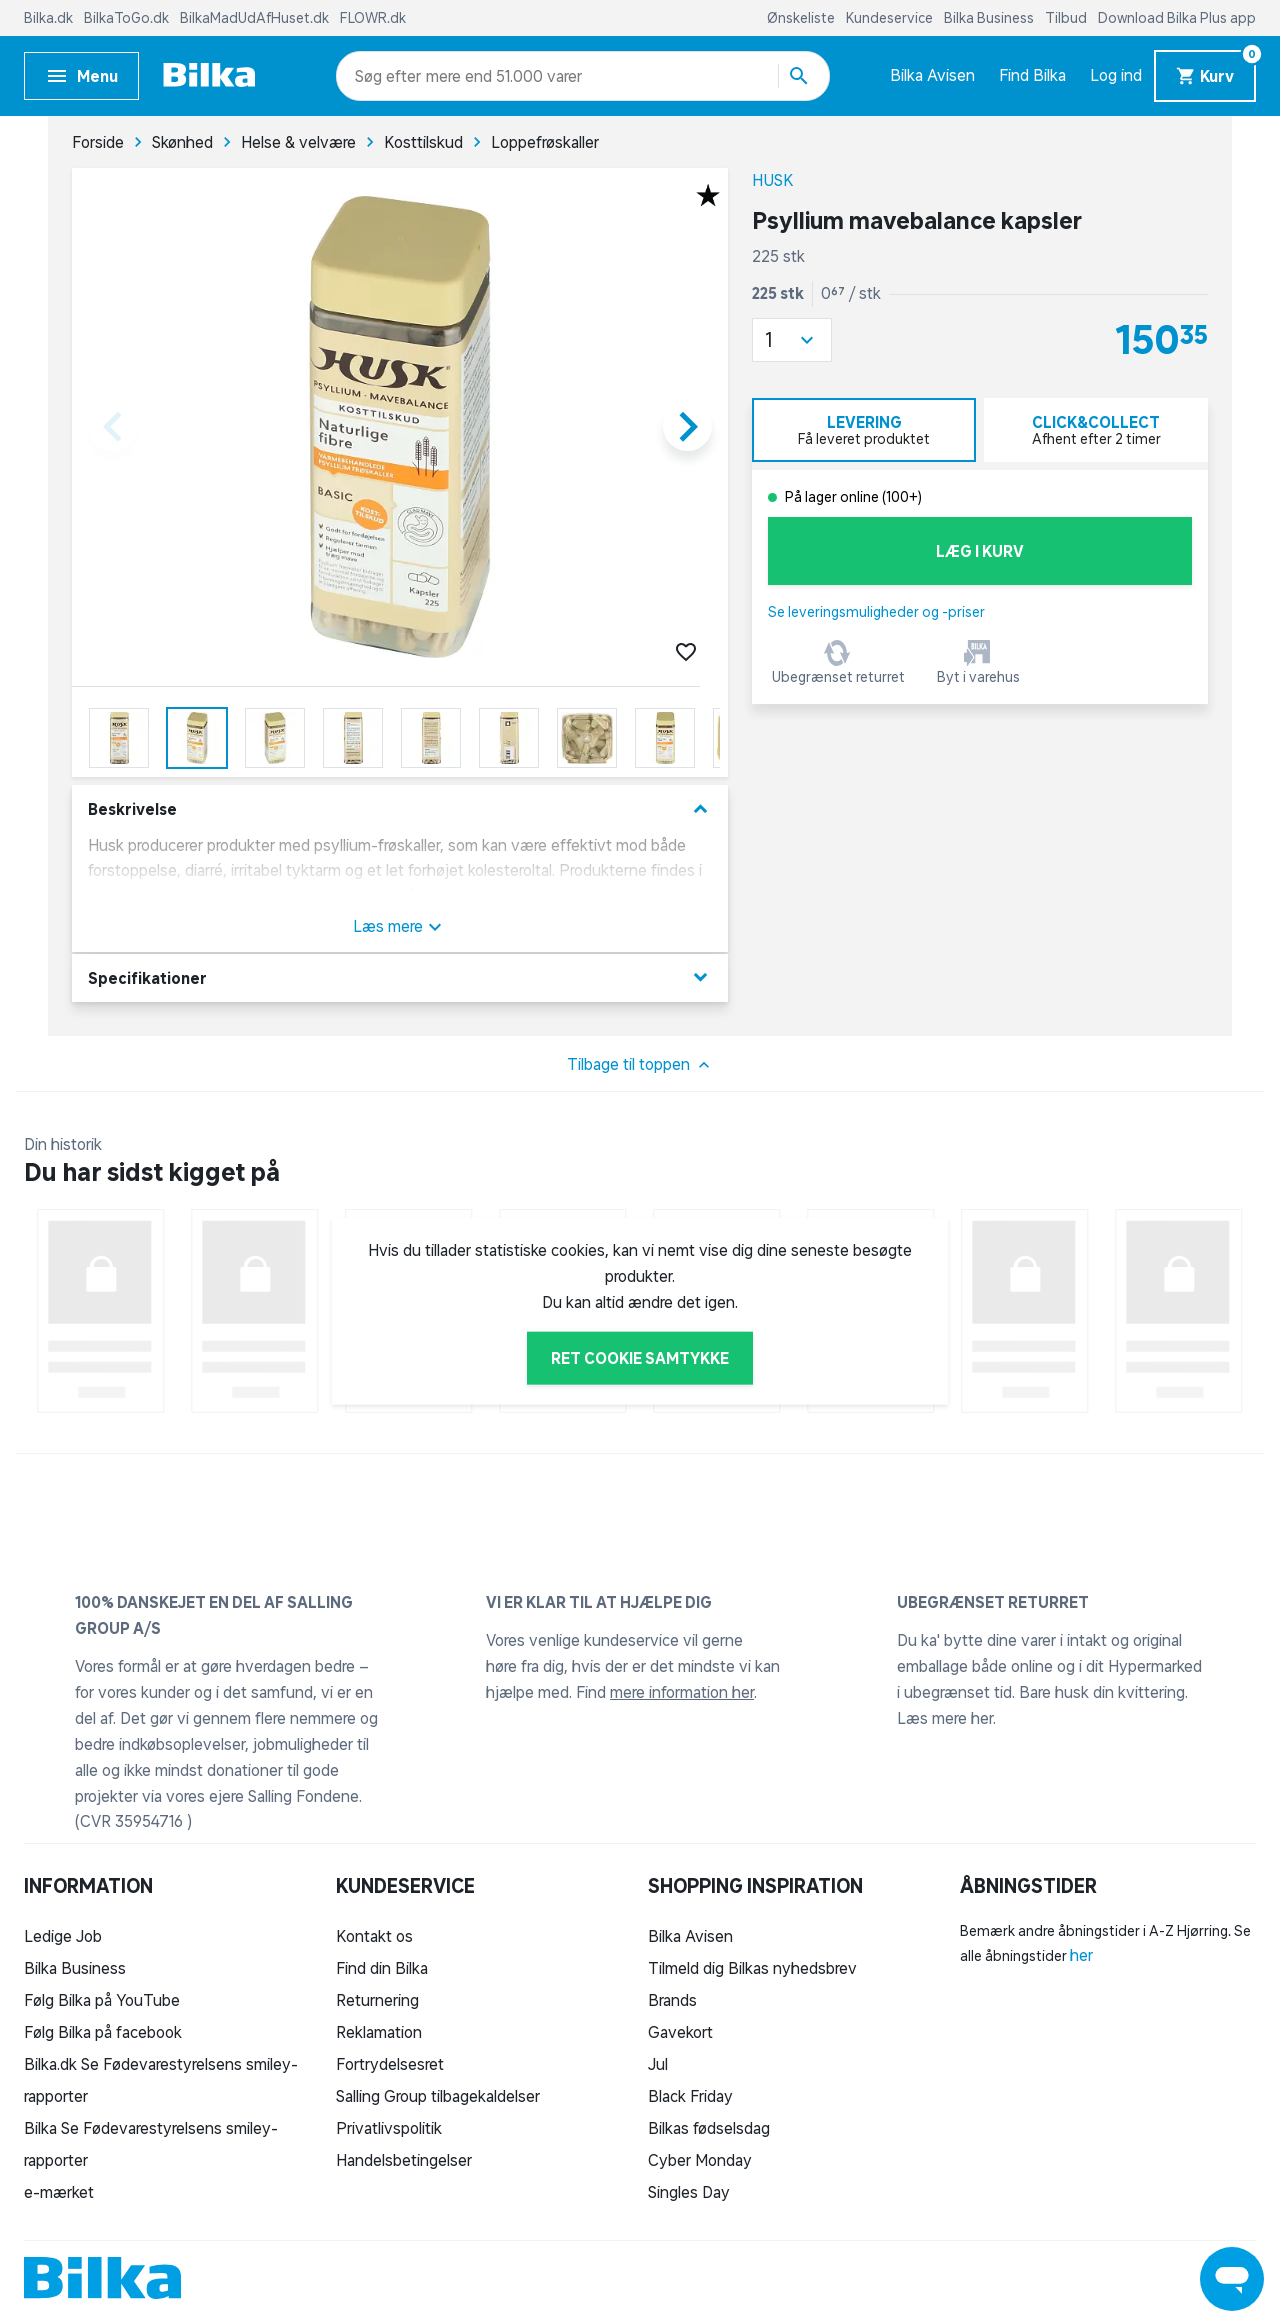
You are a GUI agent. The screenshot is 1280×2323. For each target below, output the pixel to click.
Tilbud (1067, 18)
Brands (672, 2000)
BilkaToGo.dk (128, 18)
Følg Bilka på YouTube (102, 2000)
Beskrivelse (400, 809)
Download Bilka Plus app (1177, 18)
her (1081, 1955)
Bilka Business (990, 18)
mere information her (682, 1692)
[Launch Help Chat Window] (1232, 2279)
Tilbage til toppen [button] (640, 1065)
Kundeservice (891, 18)
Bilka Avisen (932, 75)
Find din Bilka (382, 1968)
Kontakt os (374, 1936)
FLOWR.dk (373, 18)
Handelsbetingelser (404, 2160)
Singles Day (689, 2192)
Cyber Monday (700, 2160)
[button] (792, 340)
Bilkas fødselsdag (709, 2128)
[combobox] (390, 76)
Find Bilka (1032, 75)
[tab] (864, 430)
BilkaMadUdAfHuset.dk (256, 18)
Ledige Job (63, 1936)
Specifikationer (400, 977)
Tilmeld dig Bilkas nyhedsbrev (752, 1968)
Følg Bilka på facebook (103, 2032)
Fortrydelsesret (390, 2064)
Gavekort (680, 2032)
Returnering (377, 2000)
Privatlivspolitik (389, 2128)
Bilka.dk (50, 18)
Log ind (1116, 75)
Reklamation (379, 2032)
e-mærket (59, 2192)
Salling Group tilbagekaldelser (438, 2096)
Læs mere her (945, 1718)
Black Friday (690, 2096)
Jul (658, 2064)
